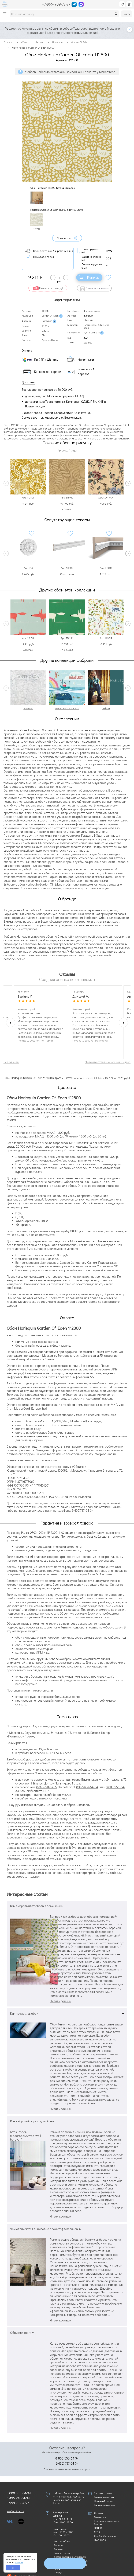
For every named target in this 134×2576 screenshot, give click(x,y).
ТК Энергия (100, 2539)
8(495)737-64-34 (83, 1510)
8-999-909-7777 (46, 1787)
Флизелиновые (92, 311)
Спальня (95, 332)
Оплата (27, 350)
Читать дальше (60, 2001)
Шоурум (58, 2572)
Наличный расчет (103, 2501)
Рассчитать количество (94, 288)
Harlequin (47, 320)
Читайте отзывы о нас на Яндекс (108, 1062)
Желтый (88, 320)
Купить (93, 277)
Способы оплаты (103, 2493)
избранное (108, 277)
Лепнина (59, 2549)
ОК (13, 2567)
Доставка (28, 382)
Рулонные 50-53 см (94, 324)
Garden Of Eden (50, 315)
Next (128, 483)
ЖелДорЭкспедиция (105, 2536)
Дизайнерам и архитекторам (70, 2556)
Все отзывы (11, 1062)
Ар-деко (46, 340)
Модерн (88, 342)
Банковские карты (104, 2497)
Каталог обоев (62, 2541)
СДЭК (97, 2532)
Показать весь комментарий (35, 1040)
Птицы (54, 340)
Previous (6, 483)
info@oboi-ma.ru (105, 1454)
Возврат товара (62, 2553)
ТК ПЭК (98, 2528)
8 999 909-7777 (18, 2503)
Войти (127, 14)
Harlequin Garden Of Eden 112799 (92, 1078)
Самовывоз (100, 2517)
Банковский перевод (105, 2505)
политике (19, 2562)
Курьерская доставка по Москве (107, 2522)
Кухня (87, 332)
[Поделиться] (75, 238)
